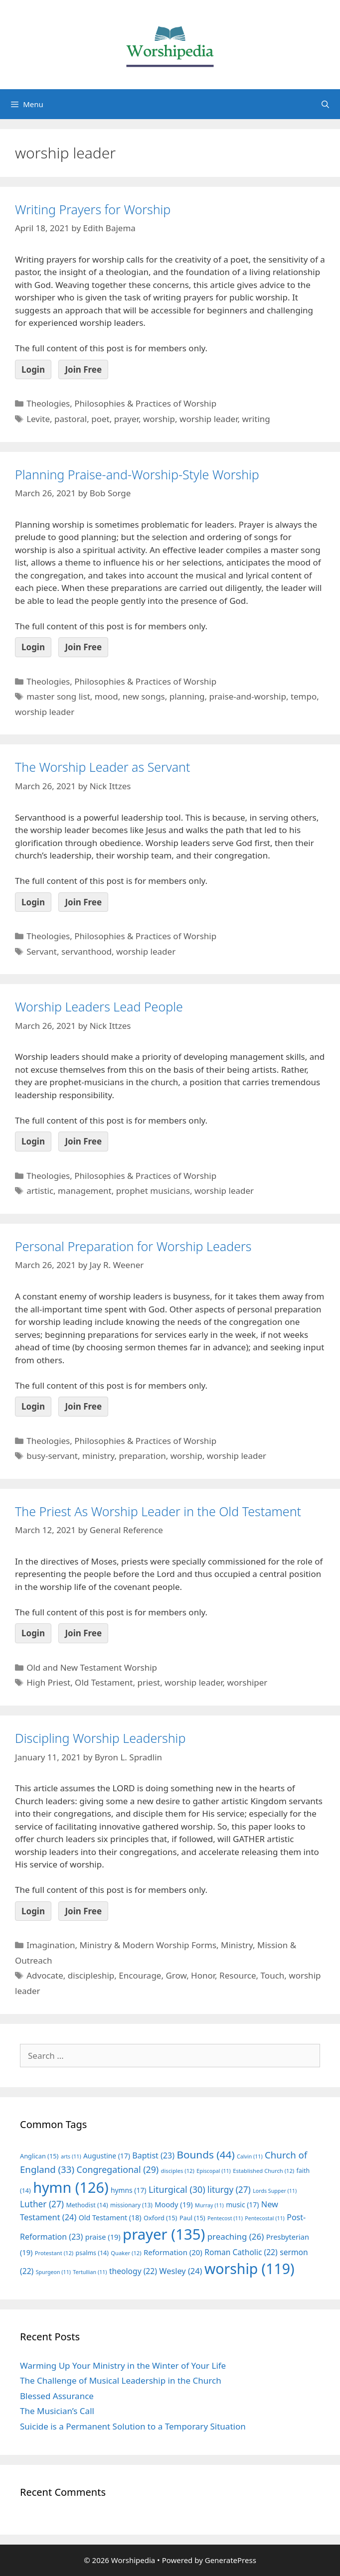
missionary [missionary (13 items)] (131, 2205)
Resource (237, 1975)
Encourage (140, 1975)
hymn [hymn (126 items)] (70, 2187)
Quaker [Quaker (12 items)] (126, 2253)
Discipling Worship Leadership (100, 1737)
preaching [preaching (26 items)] (235, 2236)
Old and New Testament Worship (91, 1667)
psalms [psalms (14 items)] (92, 2253)
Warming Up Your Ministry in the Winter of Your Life (123, 2365)
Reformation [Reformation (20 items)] (173, 2252)
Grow (176, 1975)
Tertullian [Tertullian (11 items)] (90, 2272)
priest (148, 1682)
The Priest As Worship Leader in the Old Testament (158, 1511)
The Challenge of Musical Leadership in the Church (120, 2380)
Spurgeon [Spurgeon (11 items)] (53, 2272)
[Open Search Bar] (325, 104)
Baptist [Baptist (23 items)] (153, 2155)
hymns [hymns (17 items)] (129, 2190)
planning (187, 696)
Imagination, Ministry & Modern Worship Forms (121, 1945)
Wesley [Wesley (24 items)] (180, 2271)
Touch (273, 1975)
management (85, 1190)
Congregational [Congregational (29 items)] (117, 2169)
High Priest (48, 1682)
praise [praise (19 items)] (103, 2237)
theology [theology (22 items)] (133, 2271)
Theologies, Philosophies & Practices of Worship (121, 403)
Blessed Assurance (57, 2396)
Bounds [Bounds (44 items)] (205, 2154)
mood (106, 696)
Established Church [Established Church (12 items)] (263, 2170)
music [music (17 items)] (242, 2204)
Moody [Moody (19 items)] (173, 2204)
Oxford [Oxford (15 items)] (160, 2217)
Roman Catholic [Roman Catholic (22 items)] (241, 2252)
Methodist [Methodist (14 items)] (87, 2205)
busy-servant (52, 1455)
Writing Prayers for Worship (92, 209)
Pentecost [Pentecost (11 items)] (225, 2218)
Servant (41, 951)
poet (100, 419)
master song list (58, 696)
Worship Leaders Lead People (99, 1006)
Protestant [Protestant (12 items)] (54, 2253)
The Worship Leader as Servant (102, 766)
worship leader (208, 419)
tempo (304, 696)
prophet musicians (153, 1190)
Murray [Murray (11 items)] (209, 2205)
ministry (98, 1455)
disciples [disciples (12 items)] (177, 2170)
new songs (144, 696)
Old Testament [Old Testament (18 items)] (110, 2217)
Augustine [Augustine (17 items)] (106, 2155)
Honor (203, 1975)
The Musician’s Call (57, 2411)
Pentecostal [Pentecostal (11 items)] (265, 2218)
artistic (39, 1190)
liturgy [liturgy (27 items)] (229, 2189)
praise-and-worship (247, 696)
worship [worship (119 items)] (249, 2268)
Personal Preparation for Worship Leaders (133, 1246)
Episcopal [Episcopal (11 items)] (213, 2170)
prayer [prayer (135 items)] (164, 2234)
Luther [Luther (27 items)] (42, 2204)
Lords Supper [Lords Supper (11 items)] (275, 2190)
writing (256, 419)
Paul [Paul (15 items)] (192, 2217)
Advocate (44, 1975)
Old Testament (104, 1682)
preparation (142, 1455)
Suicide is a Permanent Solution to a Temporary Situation (133, 2426)
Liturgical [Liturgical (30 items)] (177, 2189)
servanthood (86, 951)
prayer (126, 419)
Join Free (83, 369)
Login (33, 369)
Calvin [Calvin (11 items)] (250, 2156)
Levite (38, 419)
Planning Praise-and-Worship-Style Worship (137, 474)
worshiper (247, 1682)
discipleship (91, 1975)
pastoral (70, 419)
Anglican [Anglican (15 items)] (39, 2155)
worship (159, 419)
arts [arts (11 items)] (71, 2156)
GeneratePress (230, 2560)
